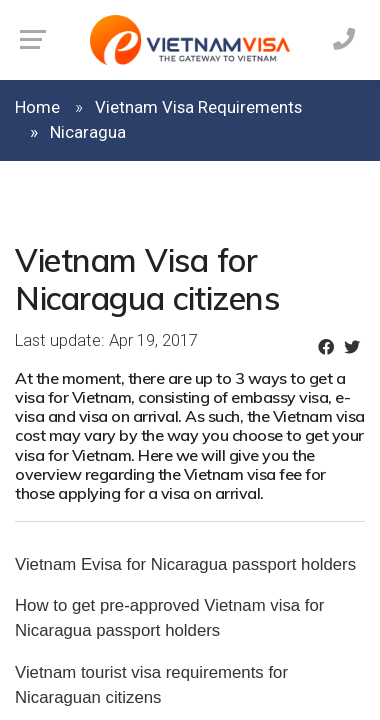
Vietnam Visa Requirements (198, 107)
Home (37, 107)
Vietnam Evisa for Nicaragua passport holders (185, 564)
